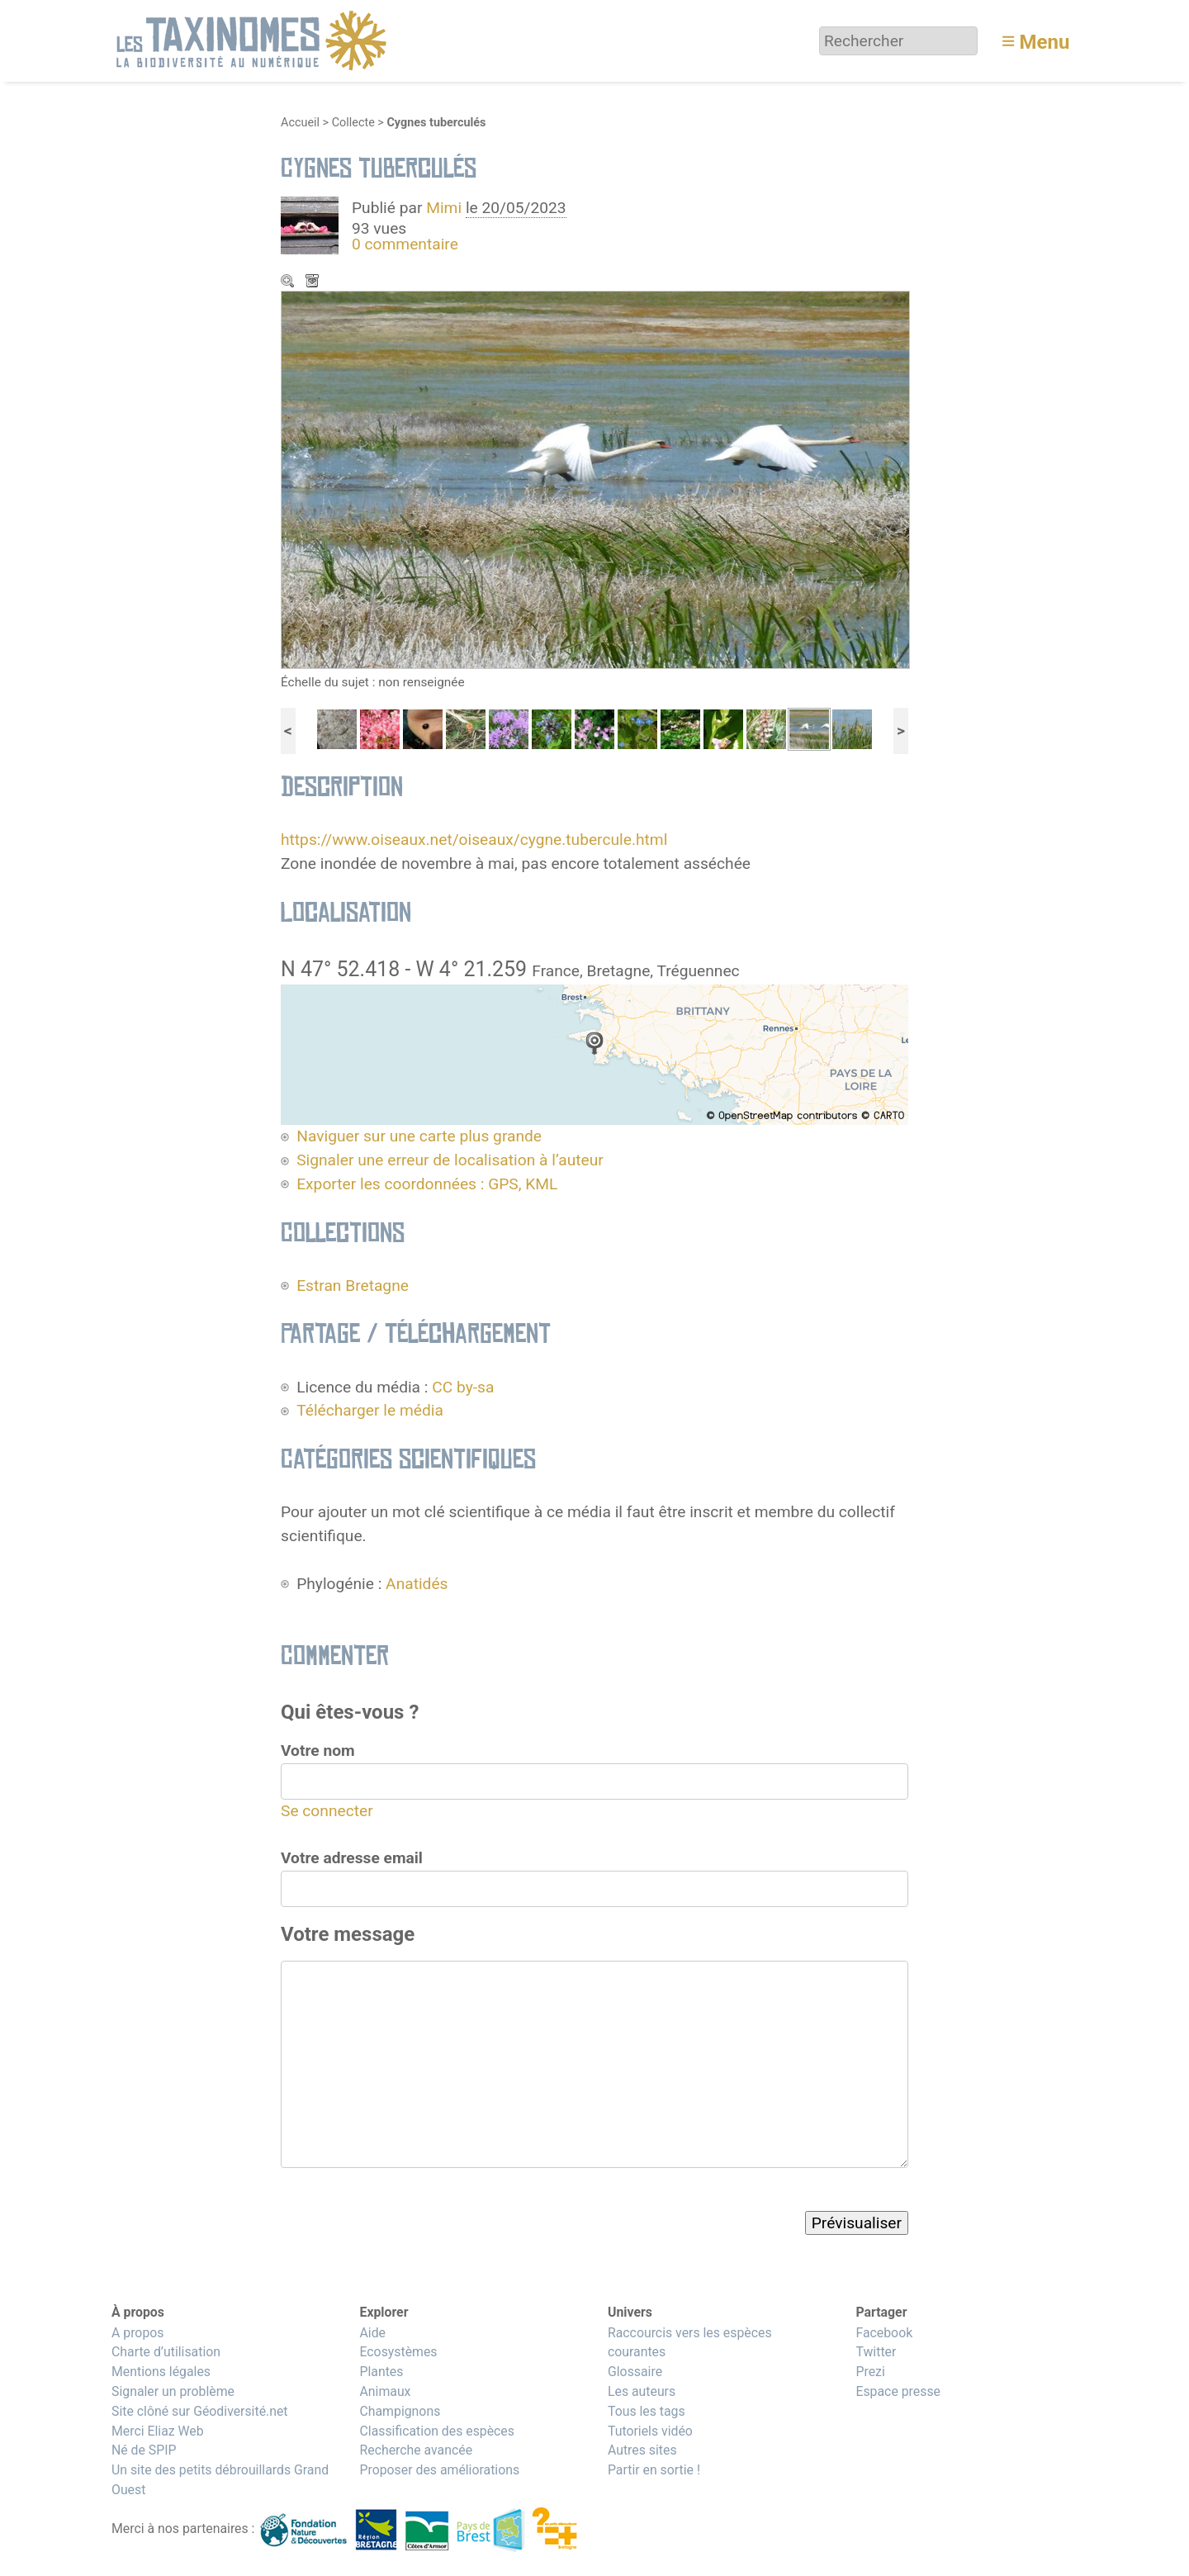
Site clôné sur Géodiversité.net (199, 2411)
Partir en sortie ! (654, 2470)
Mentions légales (161, 2371)
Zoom (289, 282)
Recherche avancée (415, 2450)
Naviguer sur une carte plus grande (419, 1136)
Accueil (300, 123)
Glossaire (635, 2371)
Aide (372, 2333)
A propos (137, 2333)
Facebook (883, 2333)
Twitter (875, 2352)
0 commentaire (405, 244)
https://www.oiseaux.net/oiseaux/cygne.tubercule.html (474, 839)
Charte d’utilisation (165, 2352)
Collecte (353, 123)
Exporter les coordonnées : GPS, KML (426, 1183)
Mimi (446, 207)
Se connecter (327, 1810)
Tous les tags (646, 2411)
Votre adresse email (352, 1857)
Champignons (399, 2411)
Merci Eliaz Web (157, 2431)
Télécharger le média (314, 282)
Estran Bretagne (352, 1285)
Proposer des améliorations (439, 2470)
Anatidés (417, 1583)
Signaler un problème (172, 2391)
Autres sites (642, 2450)
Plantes (381, 2371)
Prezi (869, 2371)
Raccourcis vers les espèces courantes (690, 2342)
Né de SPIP (144, 2450)
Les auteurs (641, 2391)
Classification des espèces (436, 2431)
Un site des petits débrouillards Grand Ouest (220, 2480)
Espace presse (897, 2391)
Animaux (384, 2391)
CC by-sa (463, 1387)
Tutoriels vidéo (650, 2431)
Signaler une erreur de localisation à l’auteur (450, 1159)
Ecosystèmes (398, 2352)
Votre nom (318, 1750)
